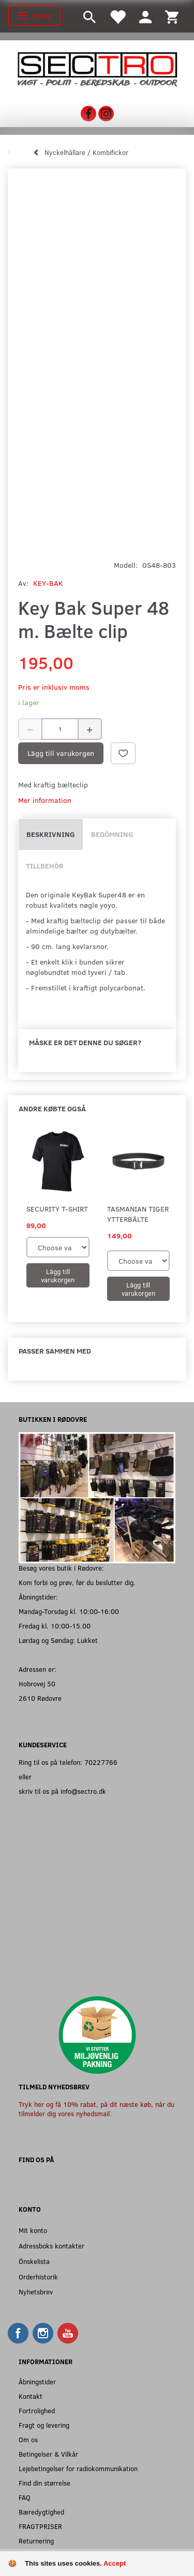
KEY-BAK (48, 583)
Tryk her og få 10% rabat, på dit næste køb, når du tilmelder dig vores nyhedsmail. (96, 2109)
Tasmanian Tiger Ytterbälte (138, 1214)
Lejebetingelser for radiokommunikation (78, 2468)
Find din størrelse (44, 2482)
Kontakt (30, 2396)
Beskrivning (50, 834)
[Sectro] (97, 67)
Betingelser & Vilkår (48, 2453)
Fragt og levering (44, 2424)
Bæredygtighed (41, 2511)
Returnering (36, 2540)
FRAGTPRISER (40, 2526)
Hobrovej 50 (37, 1683)
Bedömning (112, 834)
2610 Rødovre (40, 1698)
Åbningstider (37, 2381)
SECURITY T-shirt (57, 1209)
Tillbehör (45, 866)
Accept (114, 2563)
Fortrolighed (37, 2410)
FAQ (25, 2497)
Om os (28, 2439)
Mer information (44, 800)
